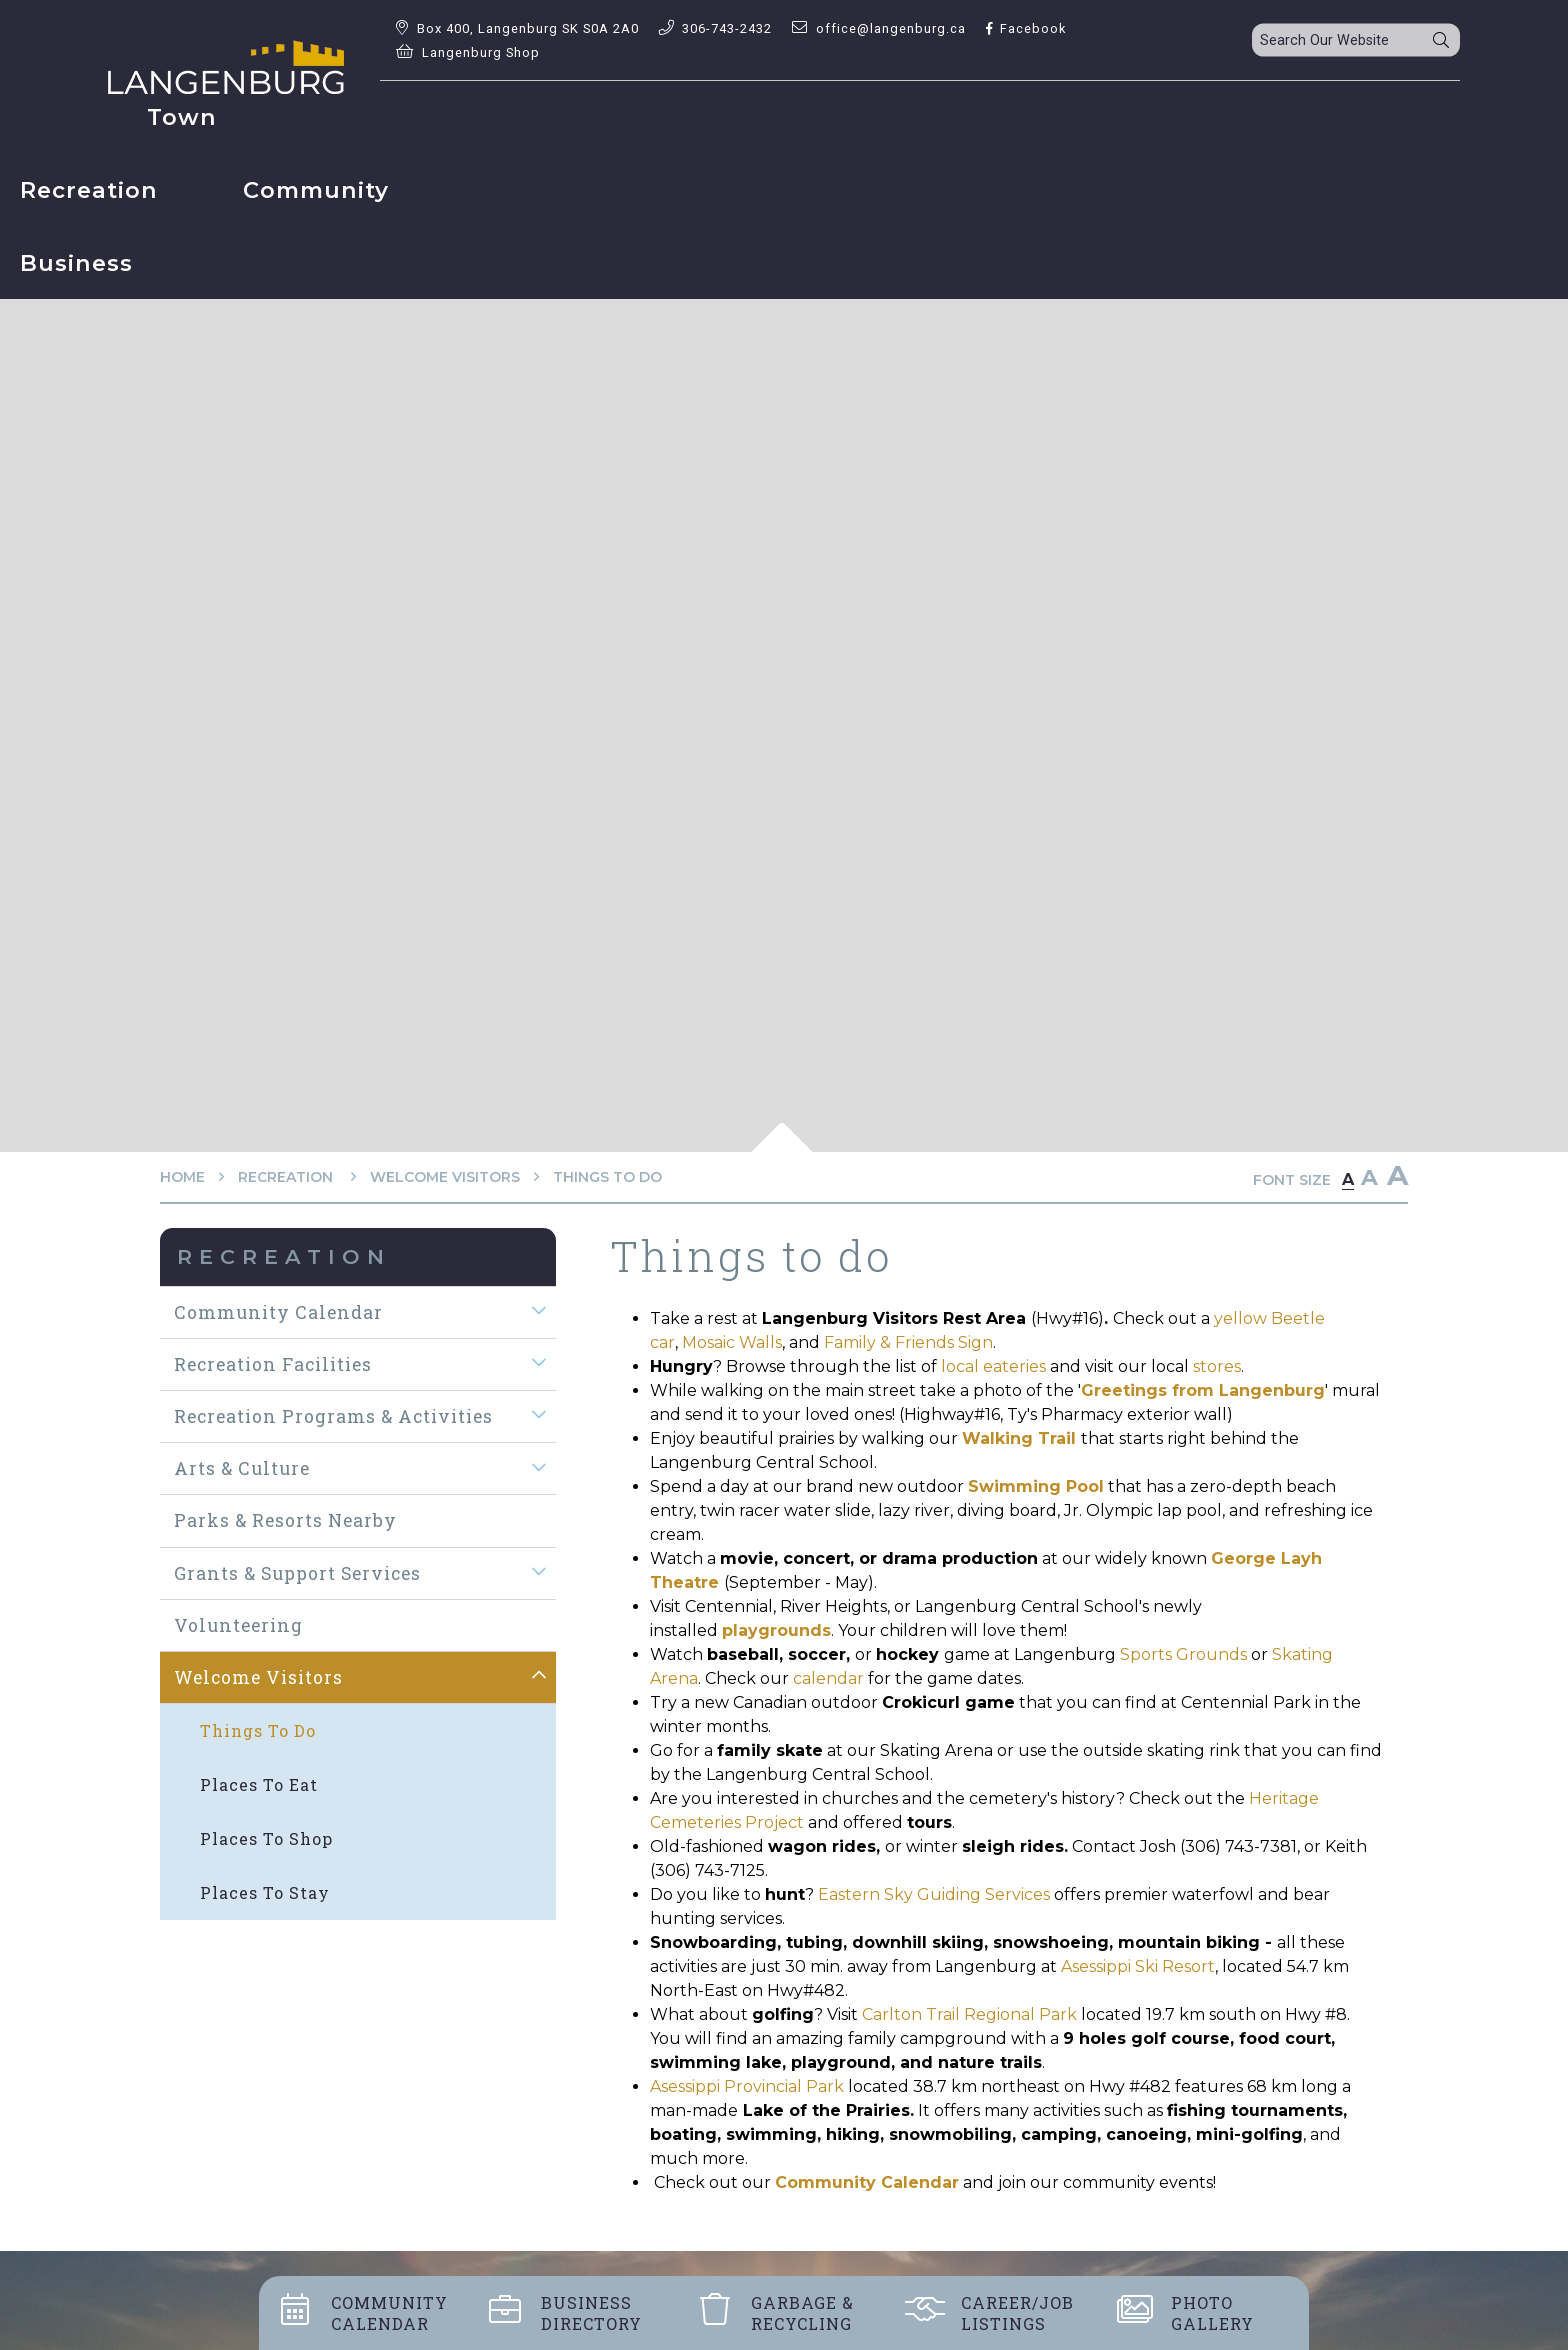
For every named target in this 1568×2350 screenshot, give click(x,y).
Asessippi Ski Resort (1138, 1966)
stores (1217, 1366)
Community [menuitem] (872, 117)
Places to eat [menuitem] (259, 1784)
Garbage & (802, 2313)
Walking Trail (1019, 1438)
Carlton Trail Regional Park (969, 2014)
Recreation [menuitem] (645, 117)
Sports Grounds (1183, 1654)
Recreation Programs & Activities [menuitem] (333, 1416)
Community (389, 2313)
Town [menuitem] (456, 117)
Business (591, 2313)
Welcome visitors (445, 1177)
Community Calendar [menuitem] (278, 1312)
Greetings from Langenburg (1203, 1390)
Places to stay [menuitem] (265, 1892)
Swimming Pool (1036, 1486)
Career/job (1017, 2313)
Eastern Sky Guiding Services (934, 1894)
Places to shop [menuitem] (266, 1838)
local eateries (993, 1366)
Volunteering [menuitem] (238, 1625)
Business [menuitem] (1086, 117)
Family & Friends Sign (908, 1342)
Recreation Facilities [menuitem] (273, 1364)
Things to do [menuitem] (258, 1730)
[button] (539, 1311)
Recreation (287, 1177)
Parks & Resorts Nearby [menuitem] (285, 1520)
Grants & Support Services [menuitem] (297, 1573)
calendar (828, 1678)
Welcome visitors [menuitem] (258, 1677)
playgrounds (776, 1630)
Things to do (607, 1177)
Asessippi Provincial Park (747, 2086)
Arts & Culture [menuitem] (242, 1468)
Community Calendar (867, 2182)
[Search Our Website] (1356, 40)
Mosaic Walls (732, 1342)
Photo (1212, 2313)
